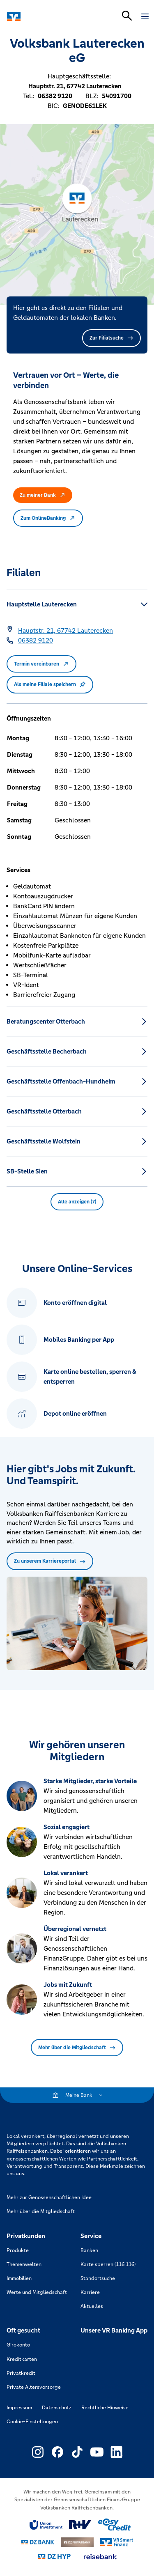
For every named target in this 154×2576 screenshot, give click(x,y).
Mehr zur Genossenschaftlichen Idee (49, 2197)
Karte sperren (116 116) (108, 2264)
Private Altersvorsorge (34, 2387)
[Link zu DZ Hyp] (54, 2556)
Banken (89, 2250)
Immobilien (19, 2278)
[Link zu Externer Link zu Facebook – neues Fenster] (57, 2452)
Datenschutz (56, 2407)
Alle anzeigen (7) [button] (77, 1201)
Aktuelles (91, 2306)
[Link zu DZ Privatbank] (77, 2542)
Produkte (18, 2250)
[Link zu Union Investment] (46, 2525)
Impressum (19, 2407)
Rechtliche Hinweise (105, 2407)
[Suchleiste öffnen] (127, 16)
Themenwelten (24, 2264)
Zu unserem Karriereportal (50, 1561)
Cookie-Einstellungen (32, 2421)
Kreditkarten (22, 2359)
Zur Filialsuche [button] (111, 338)
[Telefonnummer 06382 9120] (35, 640)
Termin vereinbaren (41, 664)
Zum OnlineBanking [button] (48, 518)
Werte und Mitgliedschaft (37, 2292)
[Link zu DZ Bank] (37, 2542)
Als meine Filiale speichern (50, 684)
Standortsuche (97, 2278)
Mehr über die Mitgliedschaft (77, 2047)
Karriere (90, 2292)
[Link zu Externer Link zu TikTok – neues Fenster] (77, 2452)
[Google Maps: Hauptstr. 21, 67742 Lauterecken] (65, 631)
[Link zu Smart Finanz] (116, 2542)
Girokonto (18, 2345)
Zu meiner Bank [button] (43, 495)
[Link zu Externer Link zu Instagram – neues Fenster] (37, 2452)
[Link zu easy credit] (114, 2525)
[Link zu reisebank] (100, 2557)
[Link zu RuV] (80, 2524)
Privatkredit (21, 2373)
